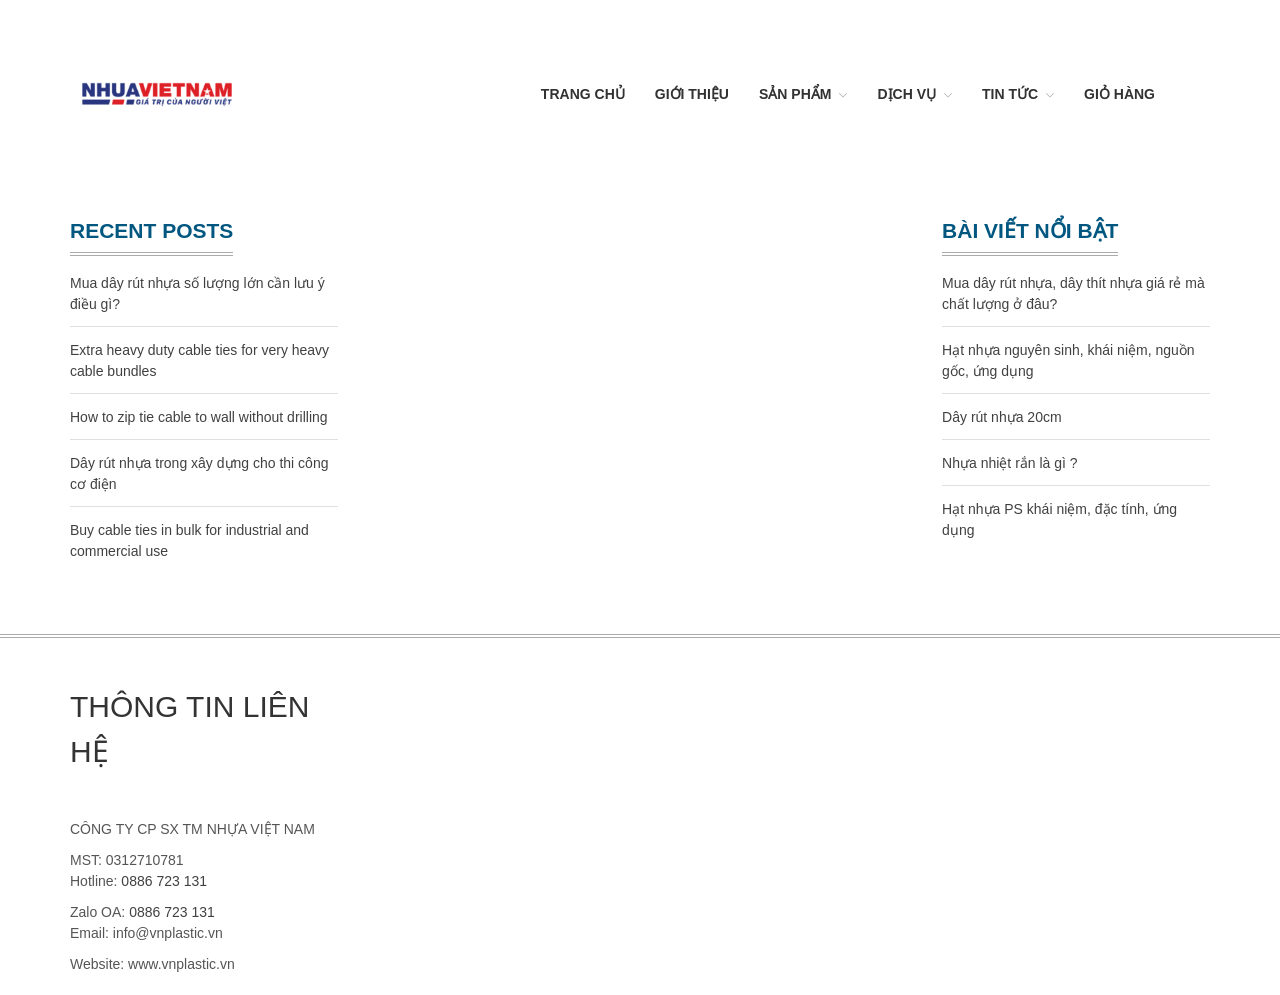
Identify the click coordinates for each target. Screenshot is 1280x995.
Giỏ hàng (1119, 94)
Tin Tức (1010, 94)
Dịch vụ (906, 94)
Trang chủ (583, 94)
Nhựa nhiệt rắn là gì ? (1010, 463)
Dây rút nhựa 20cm (1002, 417)
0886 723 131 (164, 881)
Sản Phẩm (795, 94)
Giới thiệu (692, 94)
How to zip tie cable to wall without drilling (199, 417)
